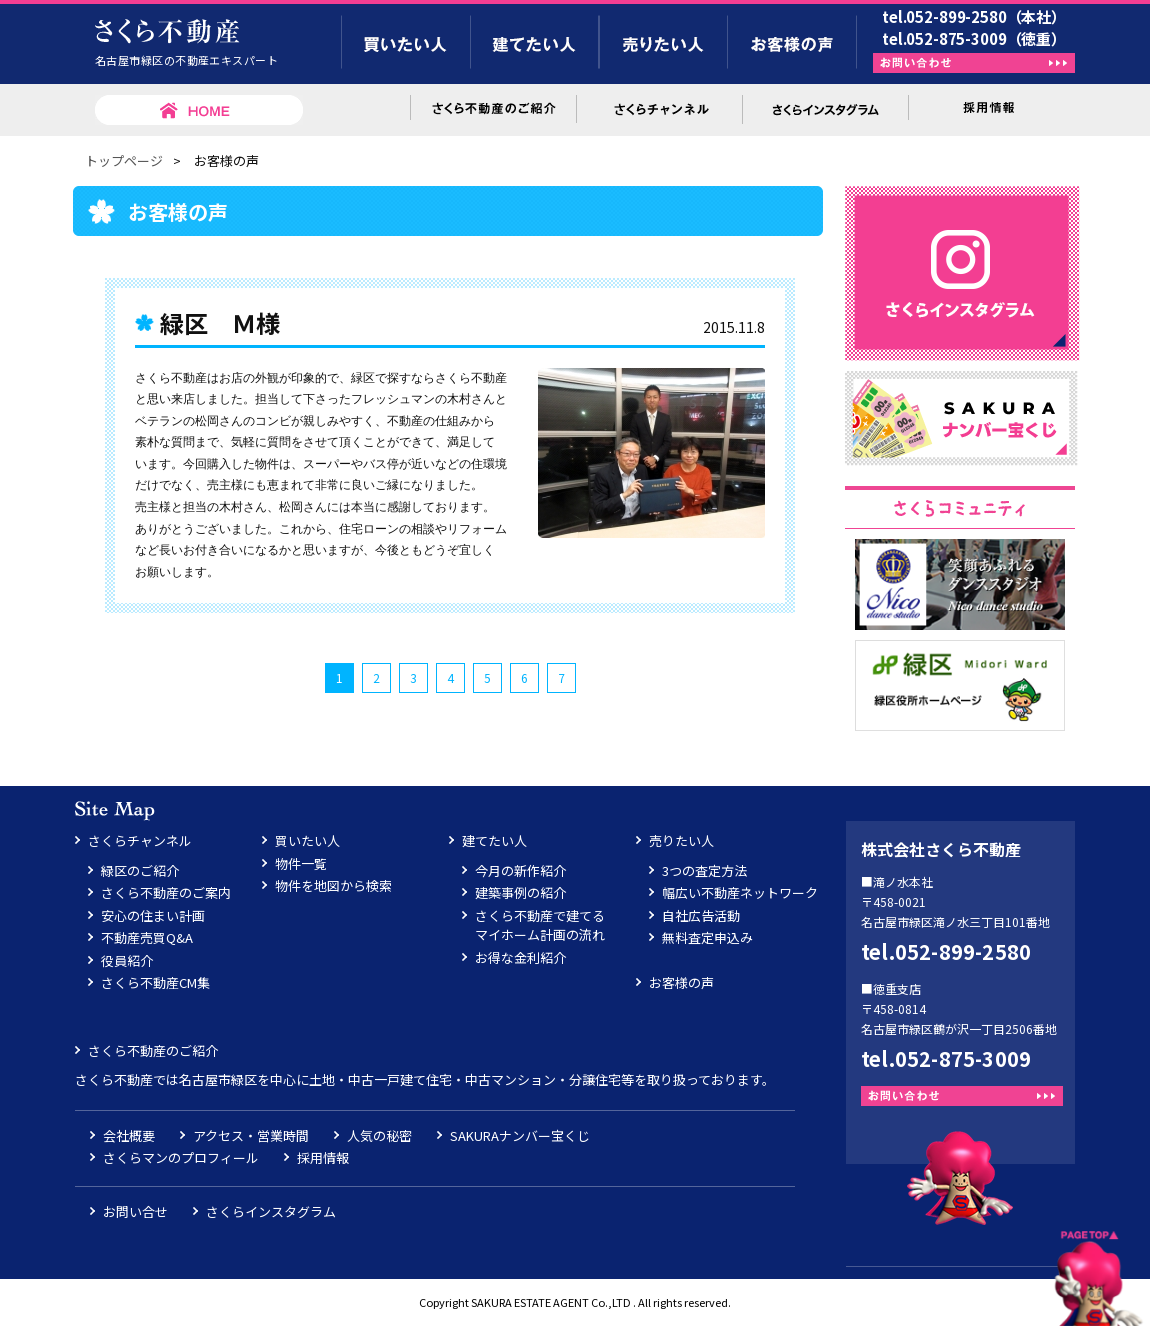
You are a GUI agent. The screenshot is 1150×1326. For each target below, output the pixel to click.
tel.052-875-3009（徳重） (974, 38)
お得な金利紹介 (520, 957)
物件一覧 (301, 863)
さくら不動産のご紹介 (153, 1050)
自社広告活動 (701, 915)
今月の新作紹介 (520, 870)
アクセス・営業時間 (251, 1135)
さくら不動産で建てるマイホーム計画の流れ (540, 925)
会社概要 (129, 1135)
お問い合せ (135, 1211)
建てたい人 (494, 840)
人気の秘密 (379, 1135)
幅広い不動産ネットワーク (740, 892)
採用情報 (323, 1157)
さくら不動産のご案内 (166, 892)
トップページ (124, 160)
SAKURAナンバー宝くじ (520, 1135)
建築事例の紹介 (520, 892)
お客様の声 (681, 982)
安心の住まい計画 (153, 915)
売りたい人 (681, 840)
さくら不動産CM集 (155, 982)
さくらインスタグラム (271, 1211)
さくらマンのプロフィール (181, 1157)
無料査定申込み (707, 937)
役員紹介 (127, 960)
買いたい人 (307, 840)
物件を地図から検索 (333, 885)
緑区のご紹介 (140, 870)
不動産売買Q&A (147, 937)
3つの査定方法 (704, 870)
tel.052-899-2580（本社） (974, 16)
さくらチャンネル (140, 840)
